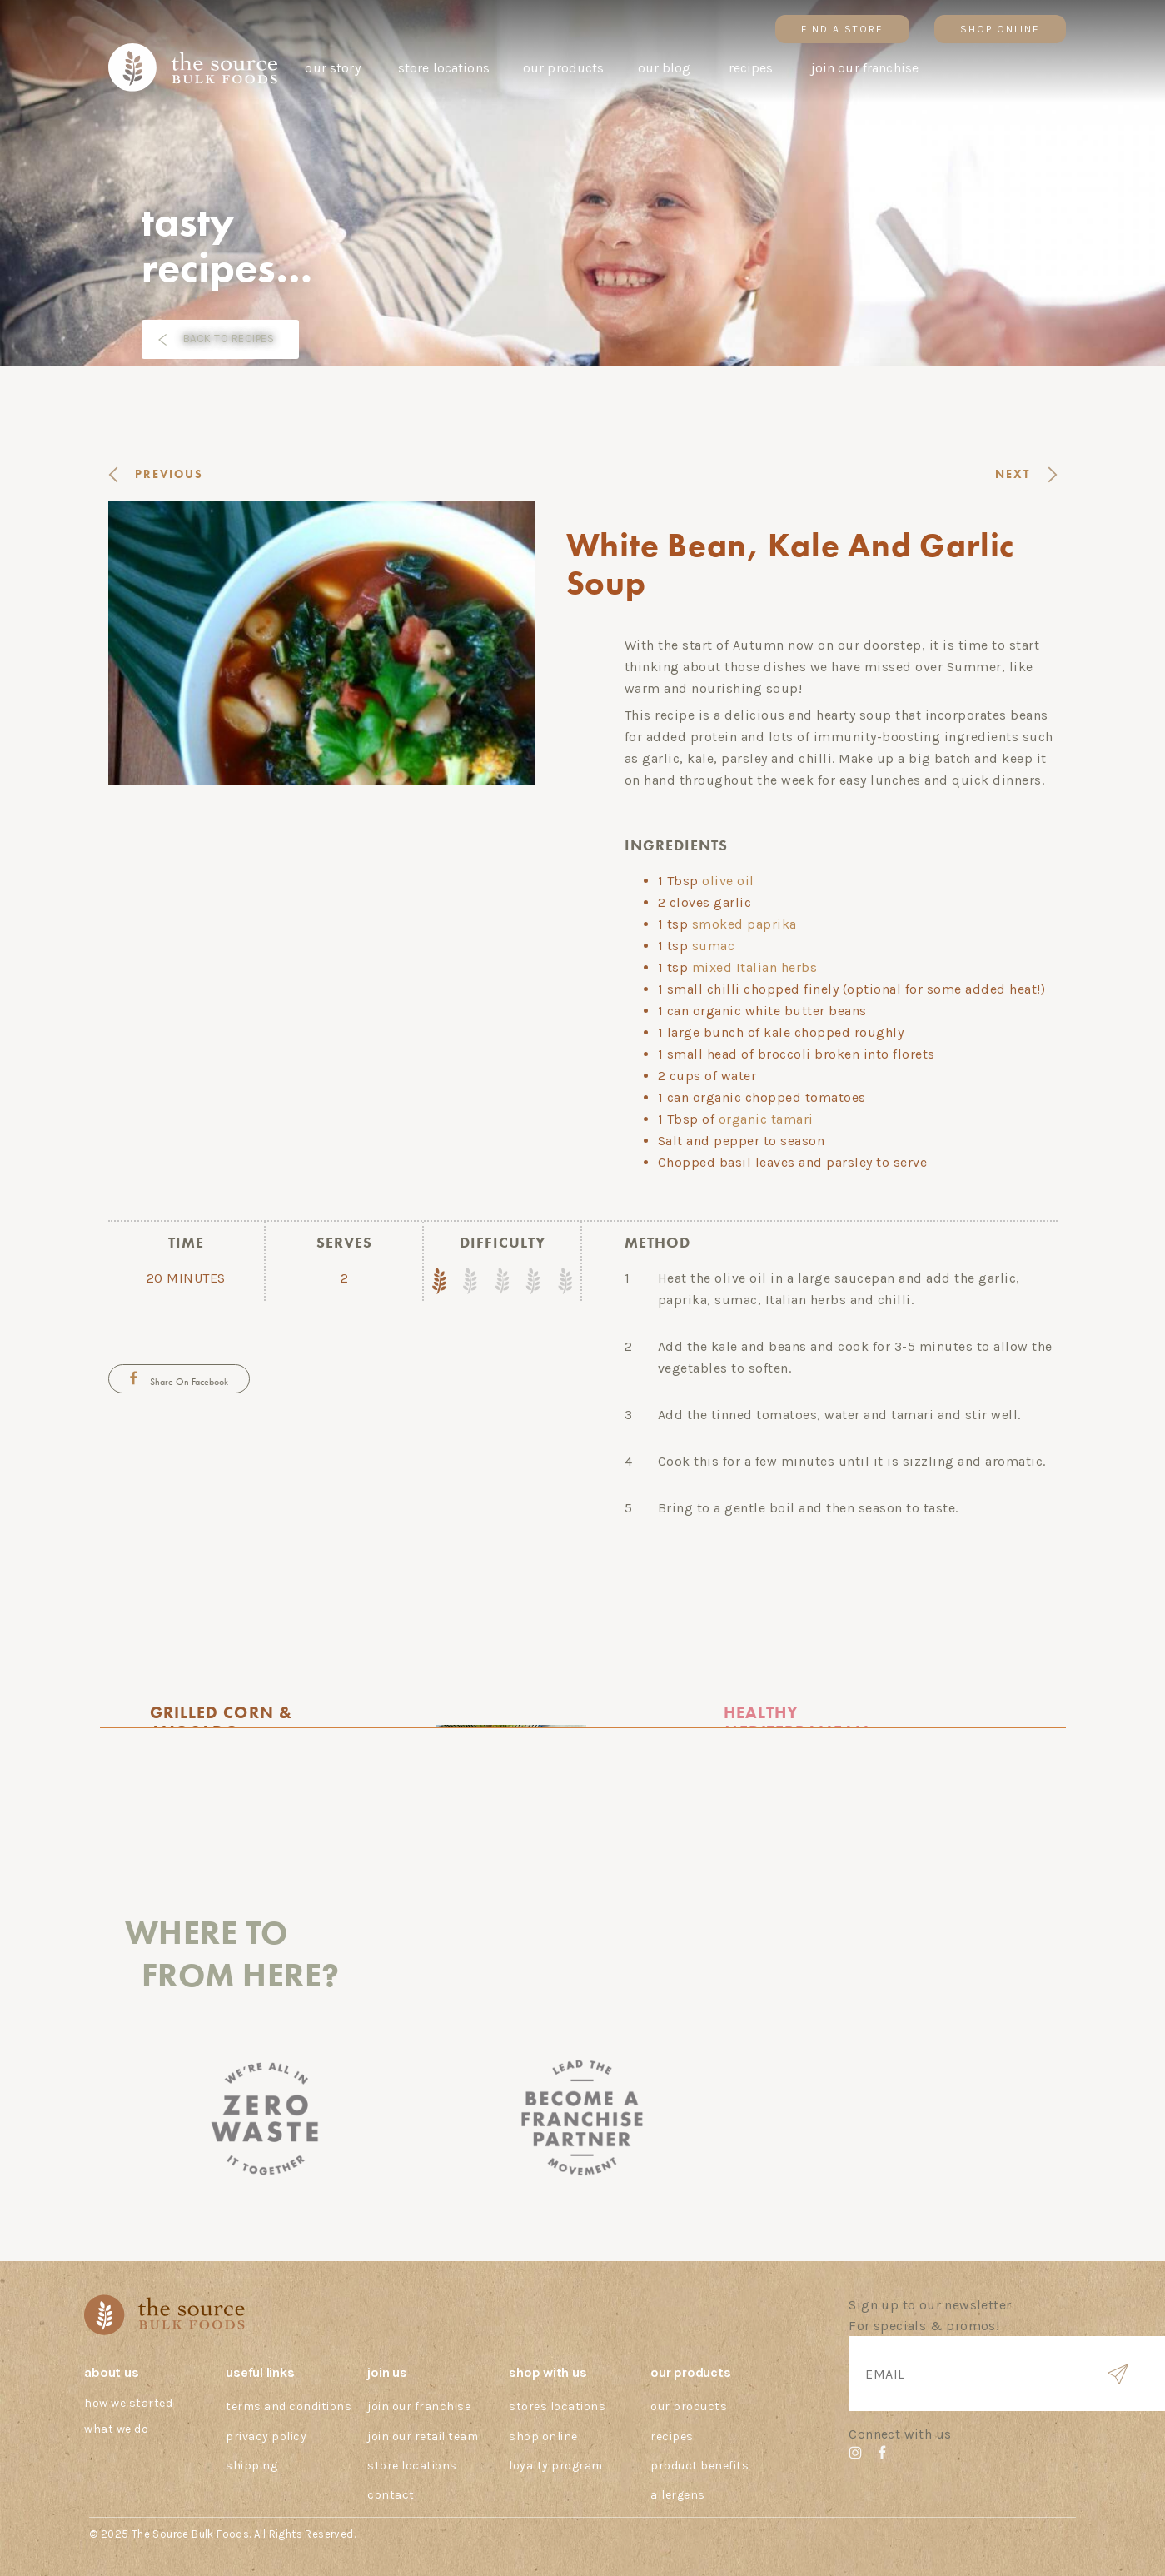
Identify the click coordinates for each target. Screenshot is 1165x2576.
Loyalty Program (556, 2466)
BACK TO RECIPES (229, 338)
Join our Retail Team (422, 2436)
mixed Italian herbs (755, 967)
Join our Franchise (418, 2406)
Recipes (672, 2436)
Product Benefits (699, 2466)
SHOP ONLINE (1000, 29)
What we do (116, 2429)
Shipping (251, 2466)
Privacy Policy (266, 2436)
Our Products (688, 2406)
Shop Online (543, 2436)
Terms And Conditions (288, 2406)
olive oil (728, 881)
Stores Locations (557, 2406)
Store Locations (412, 2466)
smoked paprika (744, 924)
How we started (128, 2403)
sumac (713, 946)
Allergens (677, 2495)
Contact (391, 2495)
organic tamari (766, 1119)
